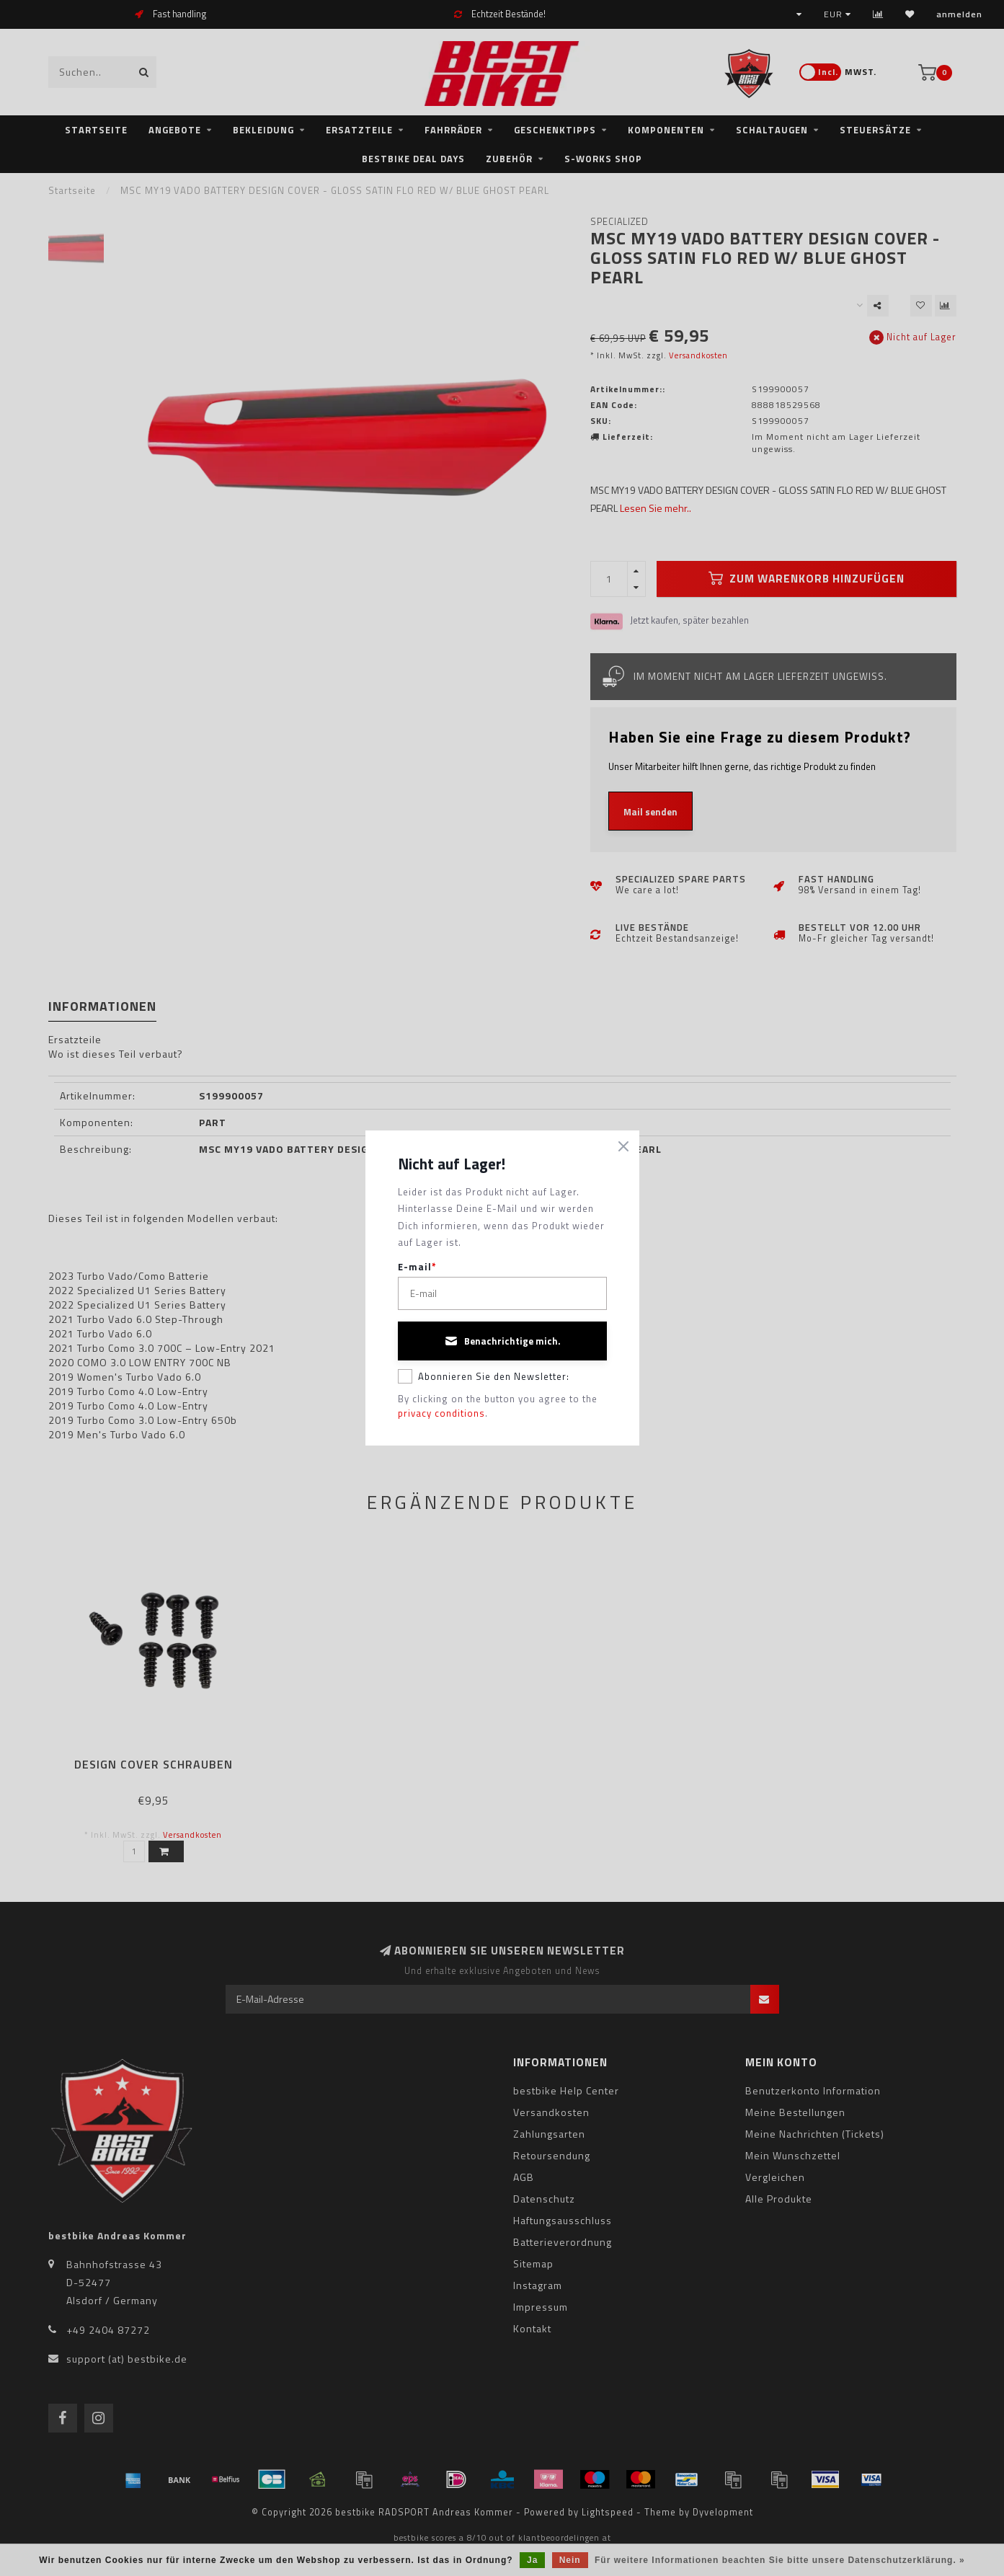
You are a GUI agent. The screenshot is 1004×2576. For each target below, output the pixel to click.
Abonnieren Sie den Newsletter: (483, 1376)
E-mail (417, 1267)
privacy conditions (441, 1413)
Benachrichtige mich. (502, 1341)
